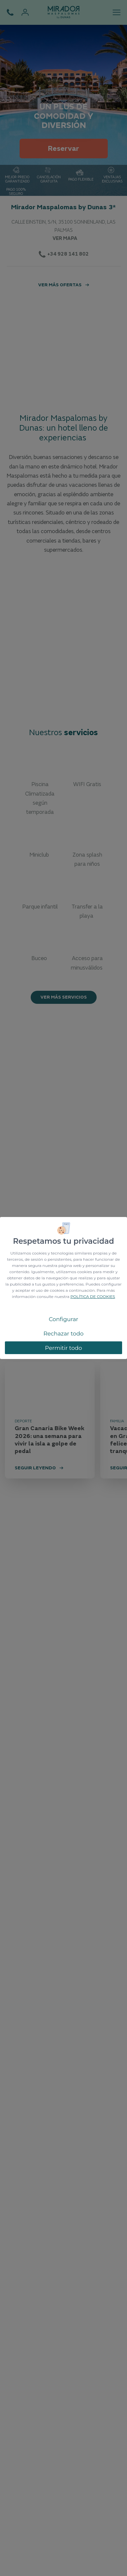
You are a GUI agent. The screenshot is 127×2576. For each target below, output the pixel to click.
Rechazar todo (63, 1333)
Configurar (63, 1319)
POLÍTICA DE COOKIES (93, 1296)
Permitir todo (63, 1348)
